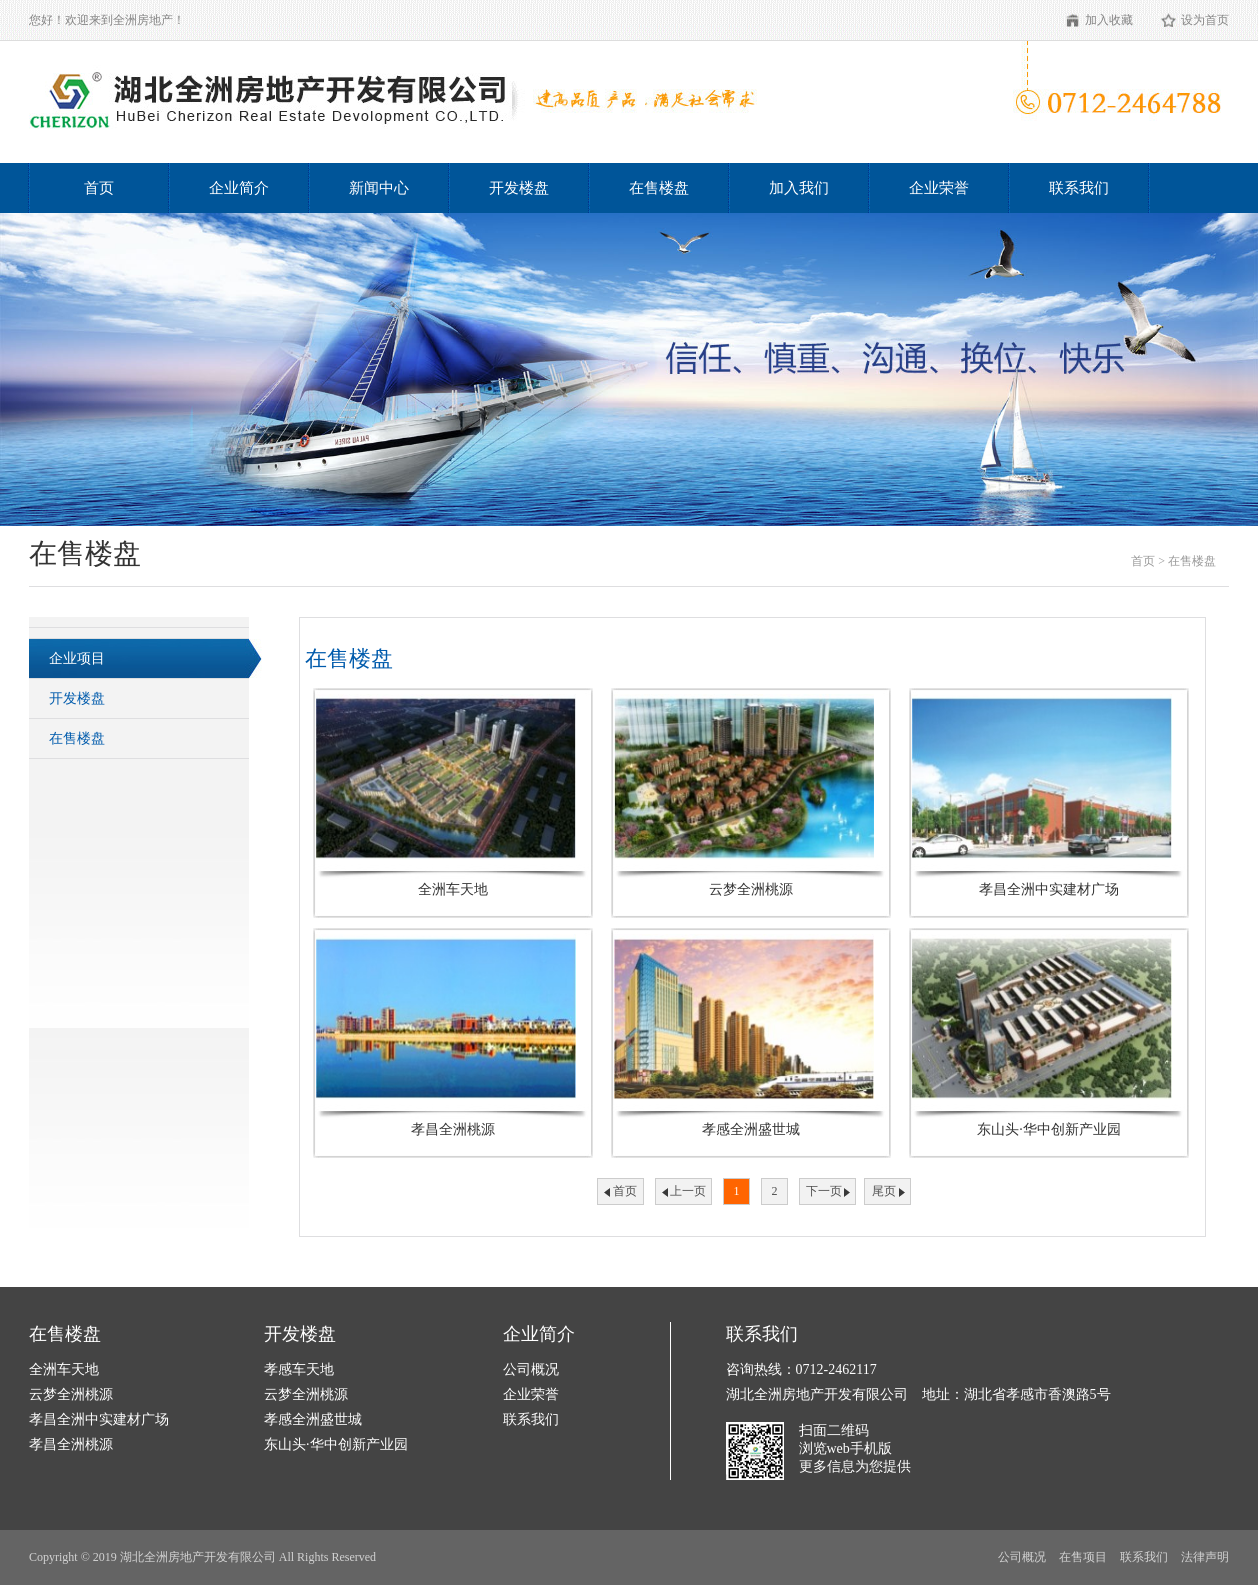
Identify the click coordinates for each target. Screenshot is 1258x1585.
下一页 (824, 1191)
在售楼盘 (659, 188)
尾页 (884, 1191)
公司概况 (531, 1369)
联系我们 (1079, 188)
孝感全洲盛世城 (313, 1419)
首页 (99, 188)
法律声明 (1205, 1557)
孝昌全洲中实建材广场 (99, 1419)
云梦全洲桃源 (71, 1394)
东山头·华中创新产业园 (336, 1444)
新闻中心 (379, 188)
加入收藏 (1109, 20)
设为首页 (1205, 20)
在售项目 (1083, 1557)
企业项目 (77, 658)
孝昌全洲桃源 (71, 1444)
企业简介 (239, 188)
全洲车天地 (64, 1369)
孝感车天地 (299, 1369)
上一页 (688, 1191)
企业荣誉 (939, 188)
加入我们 (799, 188)
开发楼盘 (519, 188)
